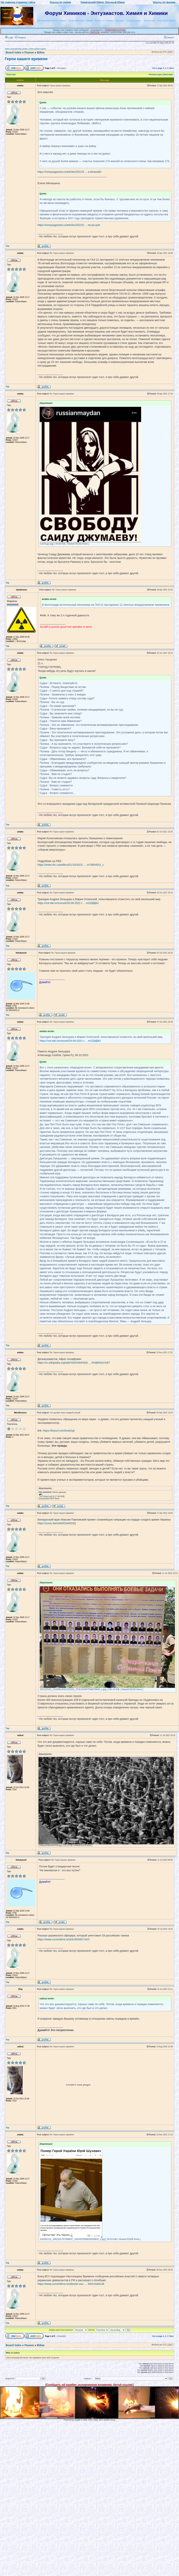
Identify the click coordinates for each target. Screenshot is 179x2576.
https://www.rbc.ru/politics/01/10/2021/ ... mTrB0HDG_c (71, 864)
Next (171, 68)
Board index (13, 52)
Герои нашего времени (26, 59)
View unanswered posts (16, 49)
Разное (29, 52)
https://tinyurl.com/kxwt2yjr (59, 1430)
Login (9, 37)
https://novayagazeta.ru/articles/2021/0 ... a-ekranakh (69, 171)
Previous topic (155, 75)
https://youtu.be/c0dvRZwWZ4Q (57, 1523)
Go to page (157, 68)
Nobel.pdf (47, 1496)
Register (20, 37)
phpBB (77, 2420)
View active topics (37, 49)
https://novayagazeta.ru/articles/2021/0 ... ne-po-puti (69, 225)
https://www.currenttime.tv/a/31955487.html (63, 1939)
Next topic (168, 75)
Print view (11, 75)
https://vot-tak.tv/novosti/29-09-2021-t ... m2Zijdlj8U (68, 903)
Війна (40, 52)
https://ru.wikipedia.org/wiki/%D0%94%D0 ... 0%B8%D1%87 (74, 1362)
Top (7, 246)
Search (169, 37)
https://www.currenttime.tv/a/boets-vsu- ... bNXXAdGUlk (71, 2283)
